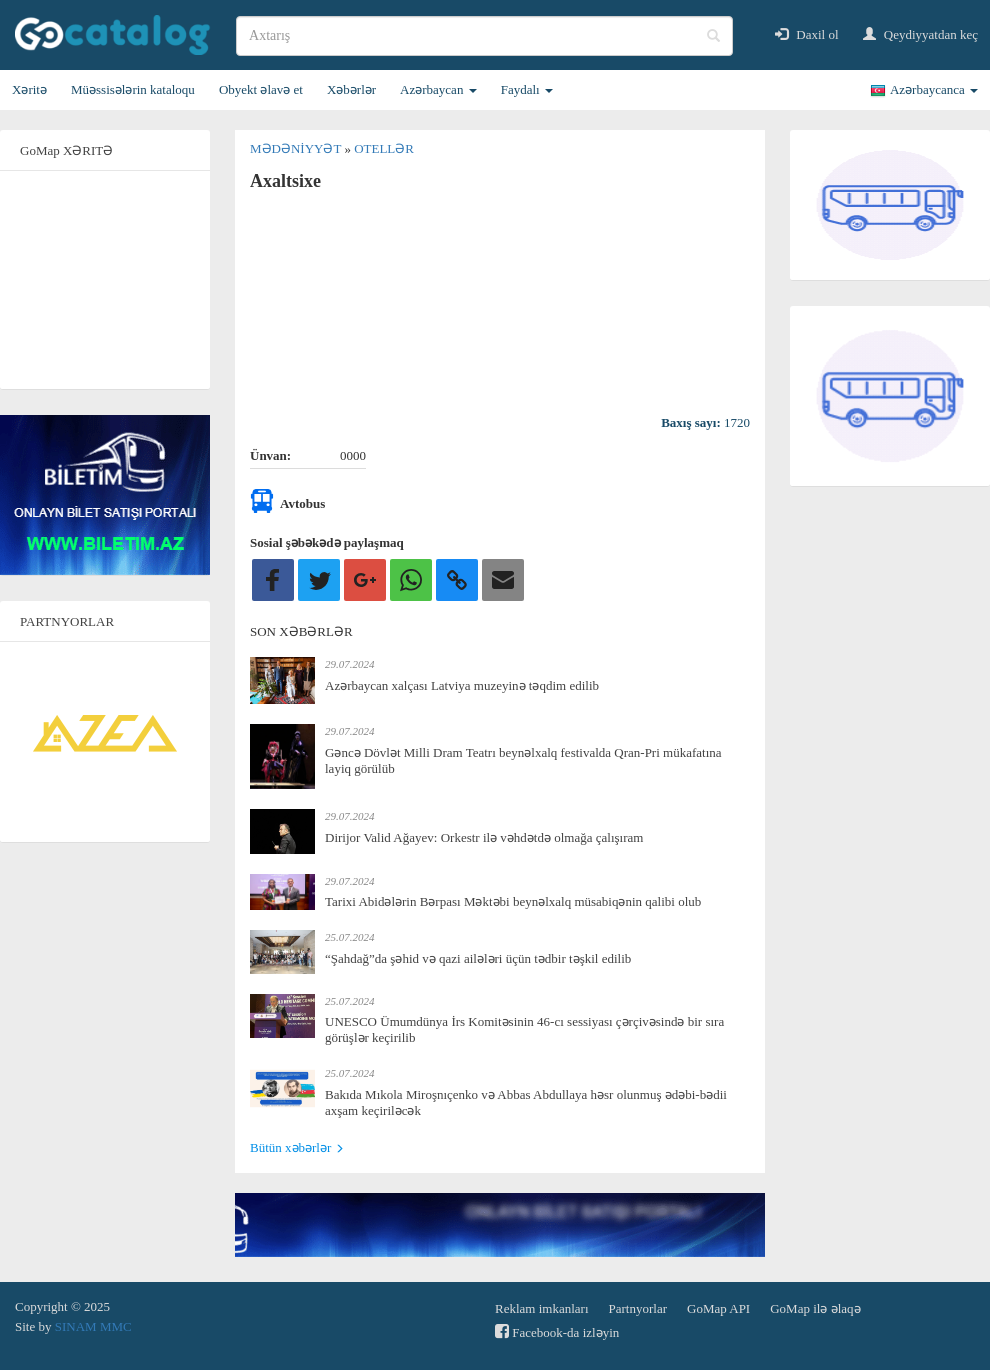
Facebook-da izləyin (557, 1331)
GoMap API (718, 1308)
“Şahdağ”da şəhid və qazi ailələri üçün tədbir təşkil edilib (478, 958)
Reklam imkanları (542, 1308)
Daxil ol (807, 34)
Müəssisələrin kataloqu (133, 89)
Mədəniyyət (297, 148)
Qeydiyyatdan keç (920, 34)
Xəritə (29, 89)
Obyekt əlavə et (261, 89)
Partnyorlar (638, 1308)
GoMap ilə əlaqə (815, 1308)
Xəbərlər (351, 89)
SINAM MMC (93, 1326)
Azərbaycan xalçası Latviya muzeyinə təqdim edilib (462, 685)
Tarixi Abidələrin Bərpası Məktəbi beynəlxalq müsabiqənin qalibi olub (513, 901)
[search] (484, 36)
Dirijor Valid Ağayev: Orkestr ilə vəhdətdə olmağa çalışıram (484, 837)
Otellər (384, 148)
